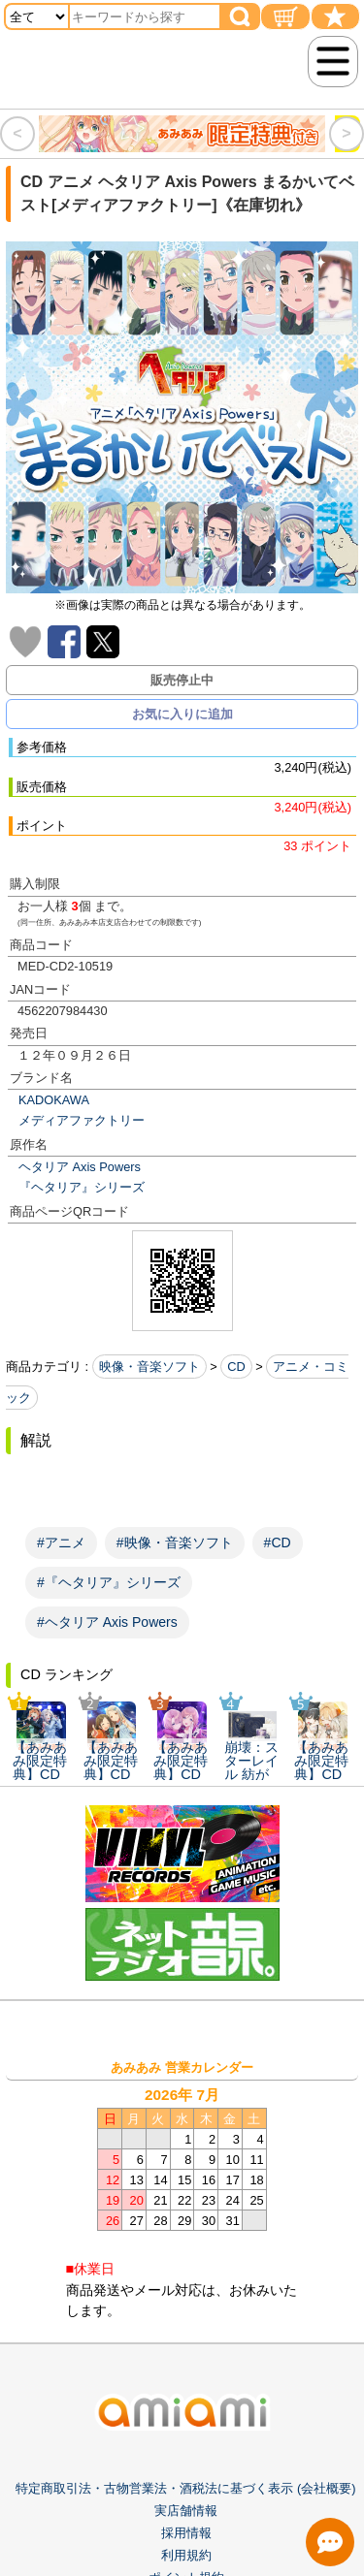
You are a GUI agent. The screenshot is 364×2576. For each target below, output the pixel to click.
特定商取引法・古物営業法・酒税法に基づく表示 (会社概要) (185, 2488)
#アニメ (61, 1542)
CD (236, 1366)
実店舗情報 (185, 2510)
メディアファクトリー (81, 1120)
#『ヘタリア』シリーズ (109, 1582)
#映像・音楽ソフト (174, 1542)
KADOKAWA (53, 1100)
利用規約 (186, 2556)
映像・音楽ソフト (149, 1366)
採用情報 (186, 2534)
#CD (277, 1542)
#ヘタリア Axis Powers (107, 1622)
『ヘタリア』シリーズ (81, 1187)
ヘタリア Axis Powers (79, 1167)
